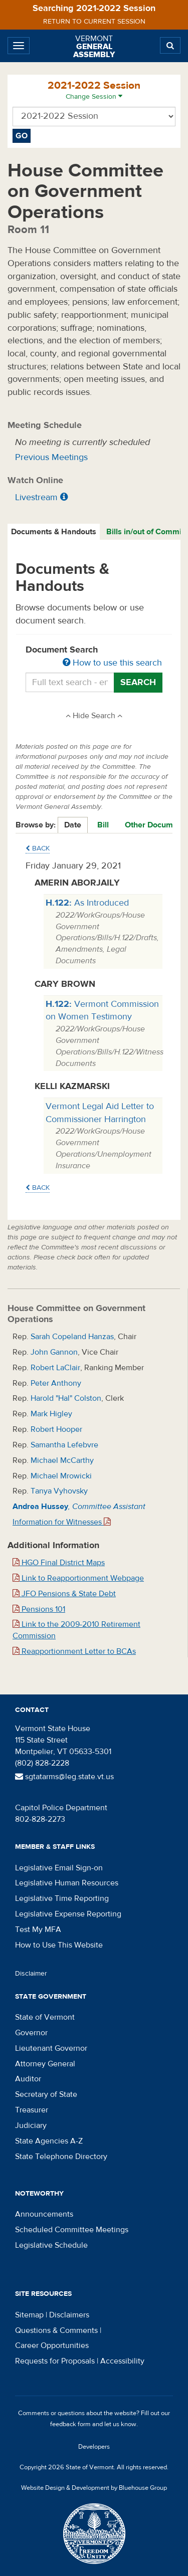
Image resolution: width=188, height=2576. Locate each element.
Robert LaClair (55, 1368)
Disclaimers (69, 2315)
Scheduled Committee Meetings (71, 2230)
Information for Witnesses (62, 1522)
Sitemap (29, 2315)
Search (138, 682)
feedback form (70, 2424)
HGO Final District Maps (59, 1563)
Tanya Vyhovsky (59, 1491)
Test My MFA (38, 1929)
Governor (31, 2033)
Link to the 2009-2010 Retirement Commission (76, 1630)
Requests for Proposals (55, 2361)
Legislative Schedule (51, 2245)
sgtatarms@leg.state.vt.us (64, 1777)
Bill (103, 825)
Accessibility (122, 2361)
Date (72, 825)
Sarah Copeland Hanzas (72, 1337)
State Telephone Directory (61, 2157)
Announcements (44, 2214)
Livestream (36, 497)
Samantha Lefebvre (64, 1445)
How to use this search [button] (112, 663)
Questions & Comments (56, 2330)
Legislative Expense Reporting (68, 1914)
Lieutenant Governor (51, 2048)
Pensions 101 (39, 1609)
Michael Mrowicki (61, 1476)
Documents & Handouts (53, 532)
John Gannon (54, 1352)
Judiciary (31, 2125)
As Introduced (87, 903)
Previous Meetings (51, 457)
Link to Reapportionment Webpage (78, 1578)
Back (38, 848)
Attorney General (45, 2064)
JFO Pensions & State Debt (64, 1594)
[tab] (54, 532)
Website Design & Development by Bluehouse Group (94, 2488)
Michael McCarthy (62, 1460)
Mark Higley (51, 1414)
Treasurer (31, 2110)
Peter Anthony (56, 1383)
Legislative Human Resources (66, 1883)
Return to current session (94, 21)
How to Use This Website (59, 1945)
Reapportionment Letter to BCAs (74, 1651)
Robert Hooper (56, 1429)
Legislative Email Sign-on (59, 1868)
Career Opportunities (52, 2345)
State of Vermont (45, 2017)
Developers (94, 2447)
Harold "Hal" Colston (66, 1398)
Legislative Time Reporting (62, 1898)
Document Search (94, 657)
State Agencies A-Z (49, 2141)
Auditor (28, 2079)
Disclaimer (31, 1973)
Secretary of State (46, 2094)
